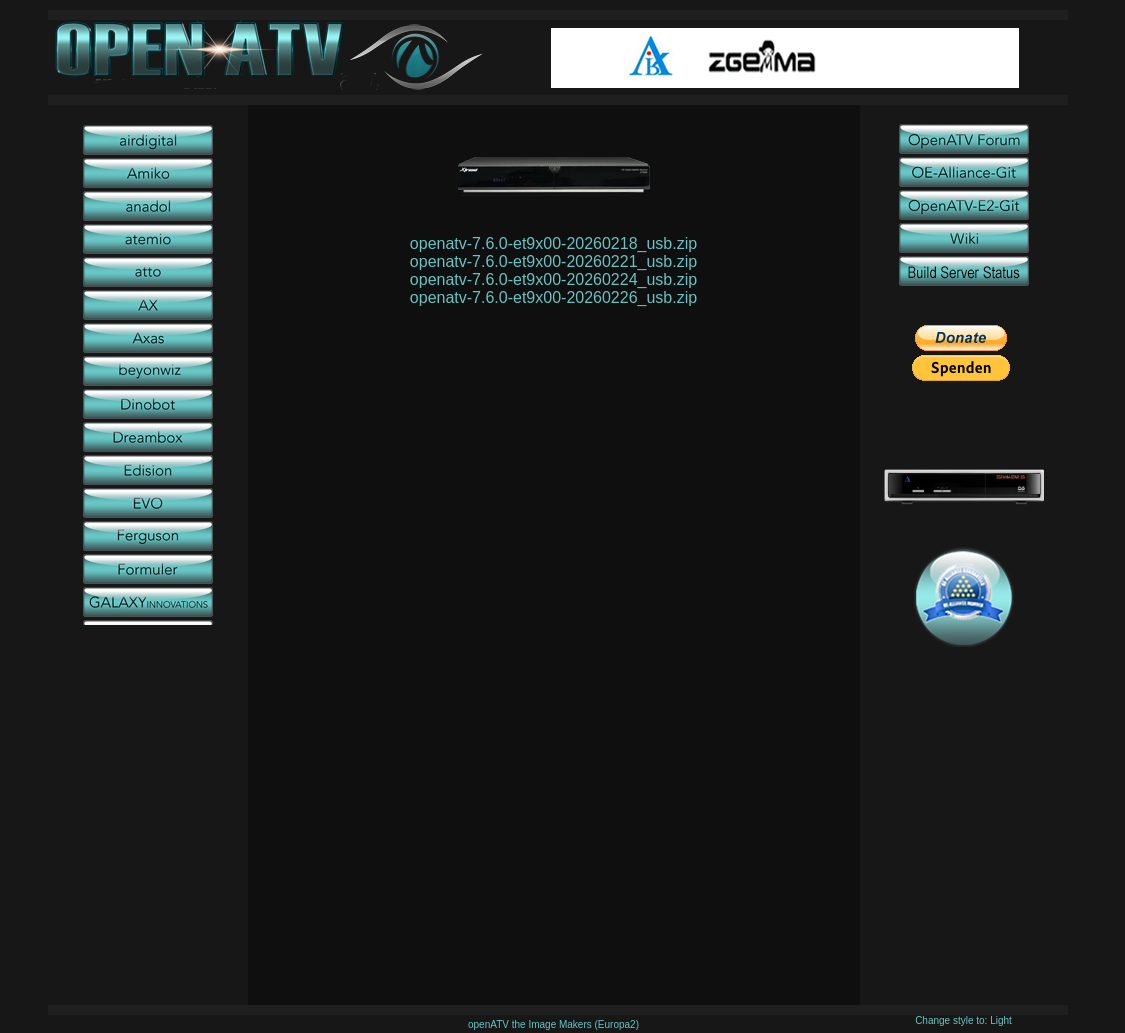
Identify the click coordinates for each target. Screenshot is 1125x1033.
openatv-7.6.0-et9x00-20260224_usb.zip (553, 279)
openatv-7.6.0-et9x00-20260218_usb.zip (553, 243)
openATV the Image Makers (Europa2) (553, 1024)
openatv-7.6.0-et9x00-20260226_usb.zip (553, 297)
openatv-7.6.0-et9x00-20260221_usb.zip (553, 261)
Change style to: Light (963, 1020)
